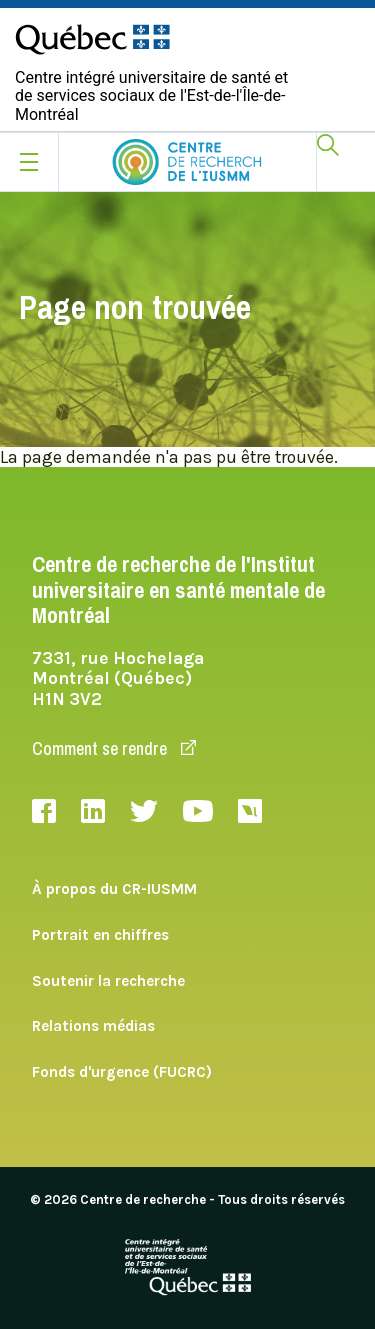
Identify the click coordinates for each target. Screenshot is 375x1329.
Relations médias (93, 1026)
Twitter (144, 811)
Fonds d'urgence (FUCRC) (122, 1072)
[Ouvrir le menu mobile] (29, 162)
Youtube (198, 811)
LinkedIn (93, 811)
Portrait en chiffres (100, 935)
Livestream (250, 811)
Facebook (44, 811)
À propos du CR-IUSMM (114, 889)
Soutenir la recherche (108, 981)
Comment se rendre (114, 748)
